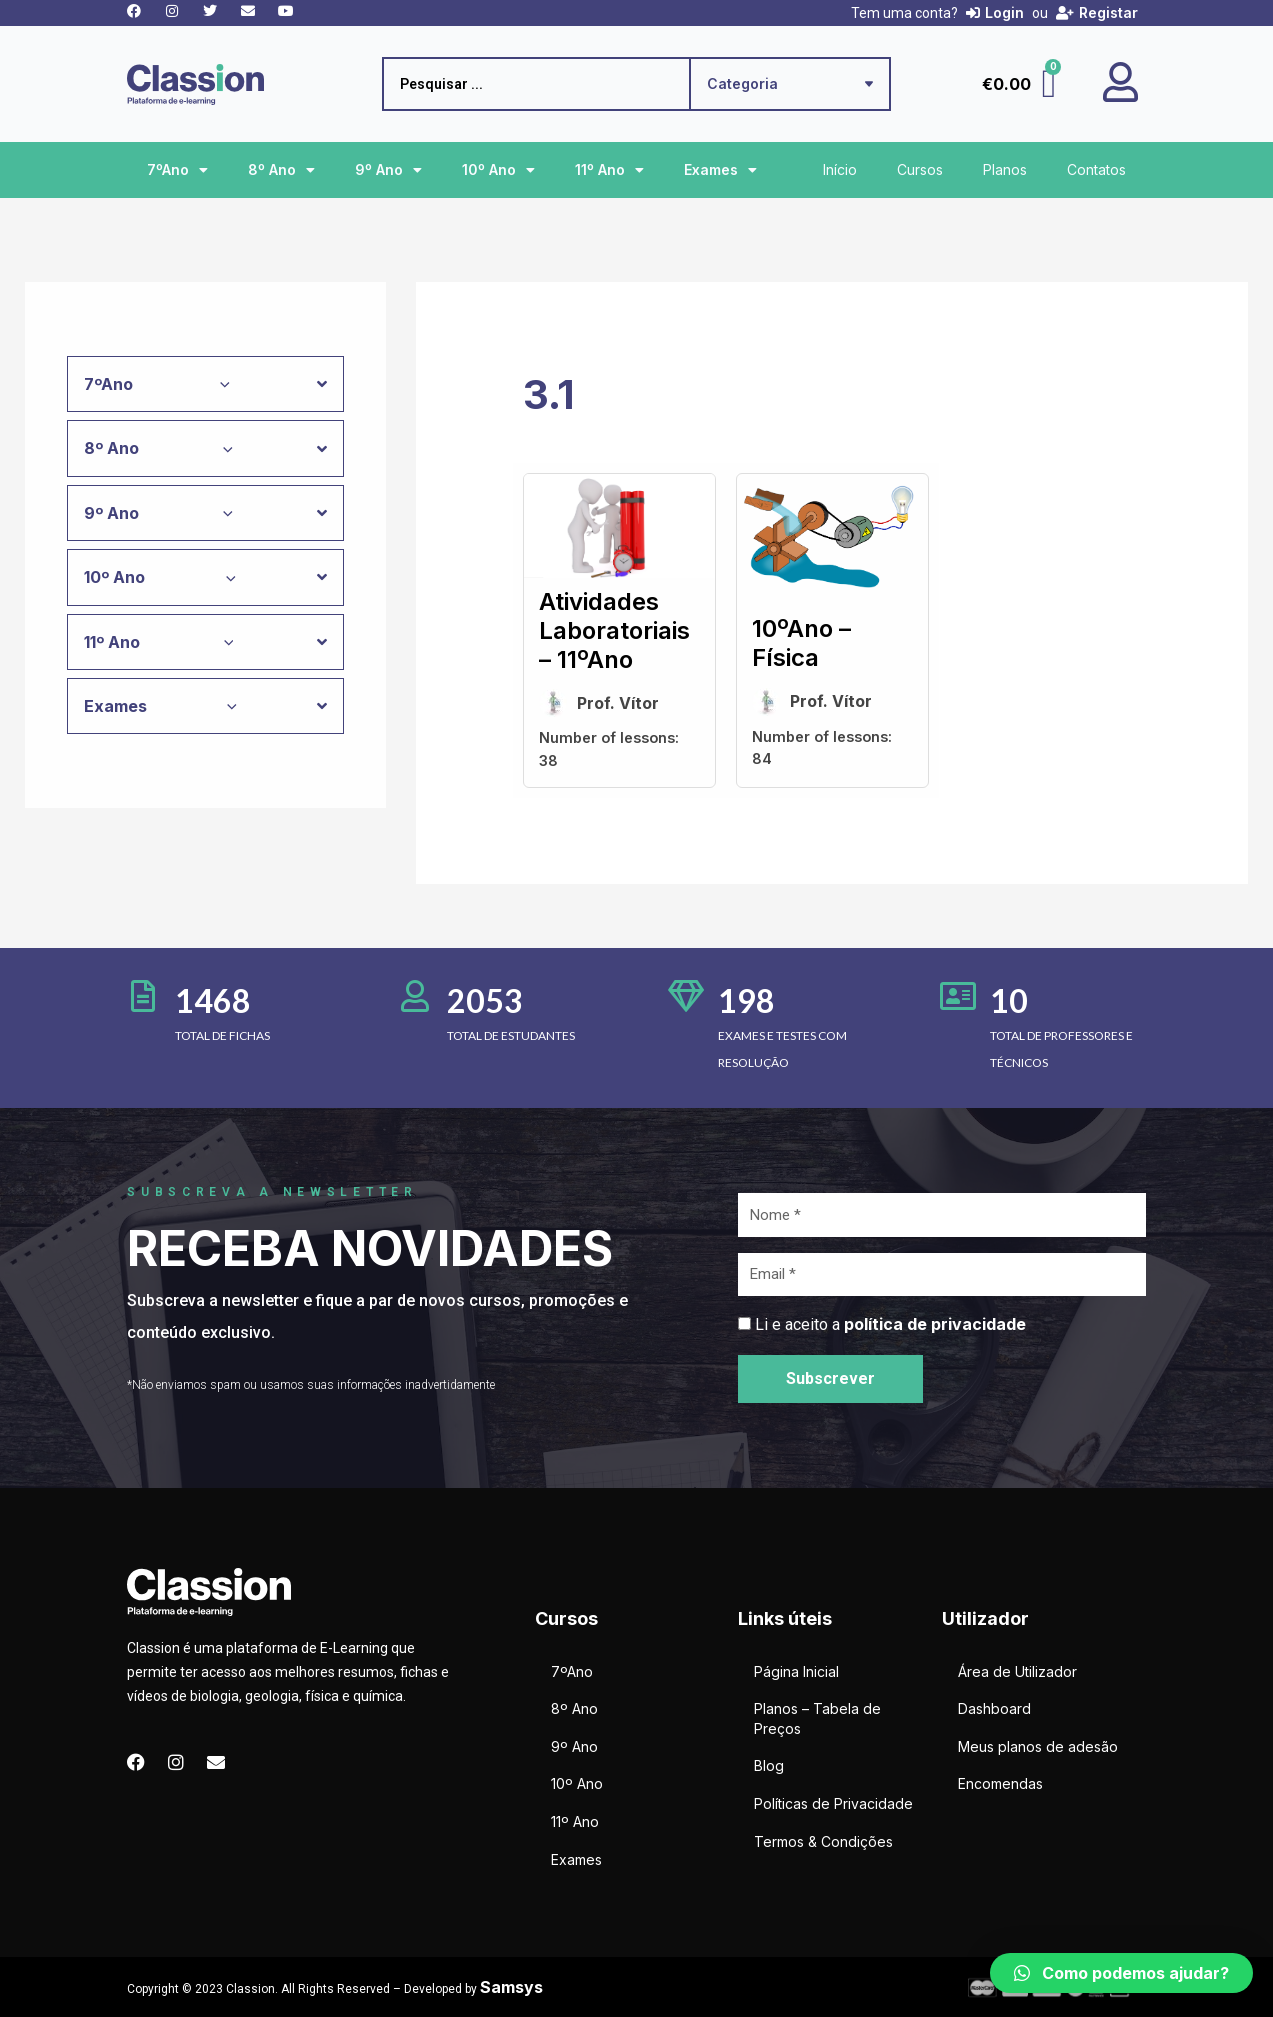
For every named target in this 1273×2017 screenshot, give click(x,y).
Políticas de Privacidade (833, 1803)
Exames (720, 170)
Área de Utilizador (1017, 1671)
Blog (769, 1765)
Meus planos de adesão (1038, 1746)
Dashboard (994, 1708)
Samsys (511, 1987)
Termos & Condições (823, 1841)
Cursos (920, 169)
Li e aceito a (890, 1324)
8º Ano (281, 170)
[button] (1121, 1973)
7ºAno (177, 170)
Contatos (1096, 169)
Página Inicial (796, 1671)
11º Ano (609, 170)
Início (840, 169)
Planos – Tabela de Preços (817, 1718)
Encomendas (1000, 1783)
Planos (1005, 169)
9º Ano (388, 170)
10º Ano (498, 170)
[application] (220, 384)
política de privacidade (935, 1324)
